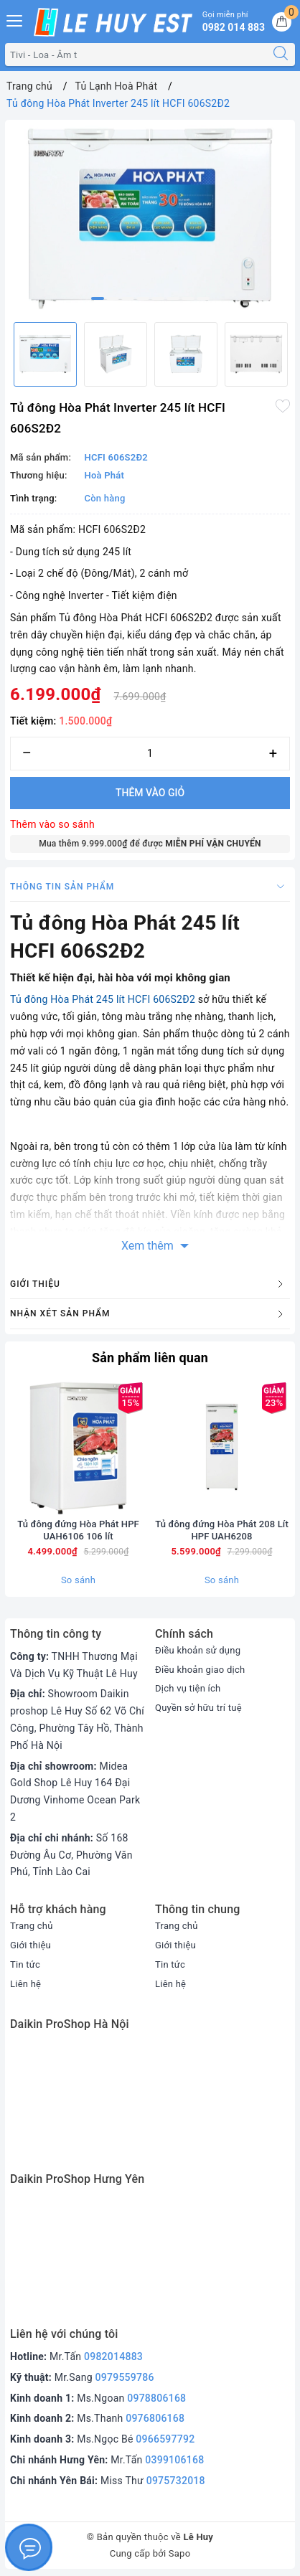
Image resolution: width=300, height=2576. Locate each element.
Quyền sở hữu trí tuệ (198, 1707)
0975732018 (175, 2480)
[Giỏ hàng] (281, 22)
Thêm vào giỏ (150, 792)
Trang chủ (31, 1925)
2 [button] (112, 298)
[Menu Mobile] (15, 19)
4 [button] (142, 298)
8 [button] (203, 298)
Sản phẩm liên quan (150, 1357)
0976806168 (155, 2418)
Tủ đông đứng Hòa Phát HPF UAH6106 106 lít (78, 1530)
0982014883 (113, 2356)
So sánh (78, 1580)
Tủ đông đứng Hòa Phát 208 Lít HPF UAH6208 (222, 1530)
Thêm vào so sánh (52, 824)
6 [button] (173, 298)
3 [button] (127, 298)
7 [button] (188, 298)
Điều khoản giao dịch (200, 1669)
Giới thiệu (30, 1945)
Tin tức (25, 1964)
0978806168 (156, 2398)
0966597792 (165, 2439)
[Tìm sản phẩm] (136, 54)
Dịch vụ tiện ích (187, 1688)
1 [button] (97, 298)
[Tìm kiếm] (280, 54)
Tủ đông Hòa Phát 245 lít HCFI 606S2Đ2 (102, 999)
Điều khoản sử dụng (197, 1650)
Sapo (180, 2553)
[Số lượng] (150, 753)
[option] (150, 218)
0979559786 (124, 2377)
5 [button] (157, 298)
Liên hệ (25, 1983)
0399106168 (174, 2460)
